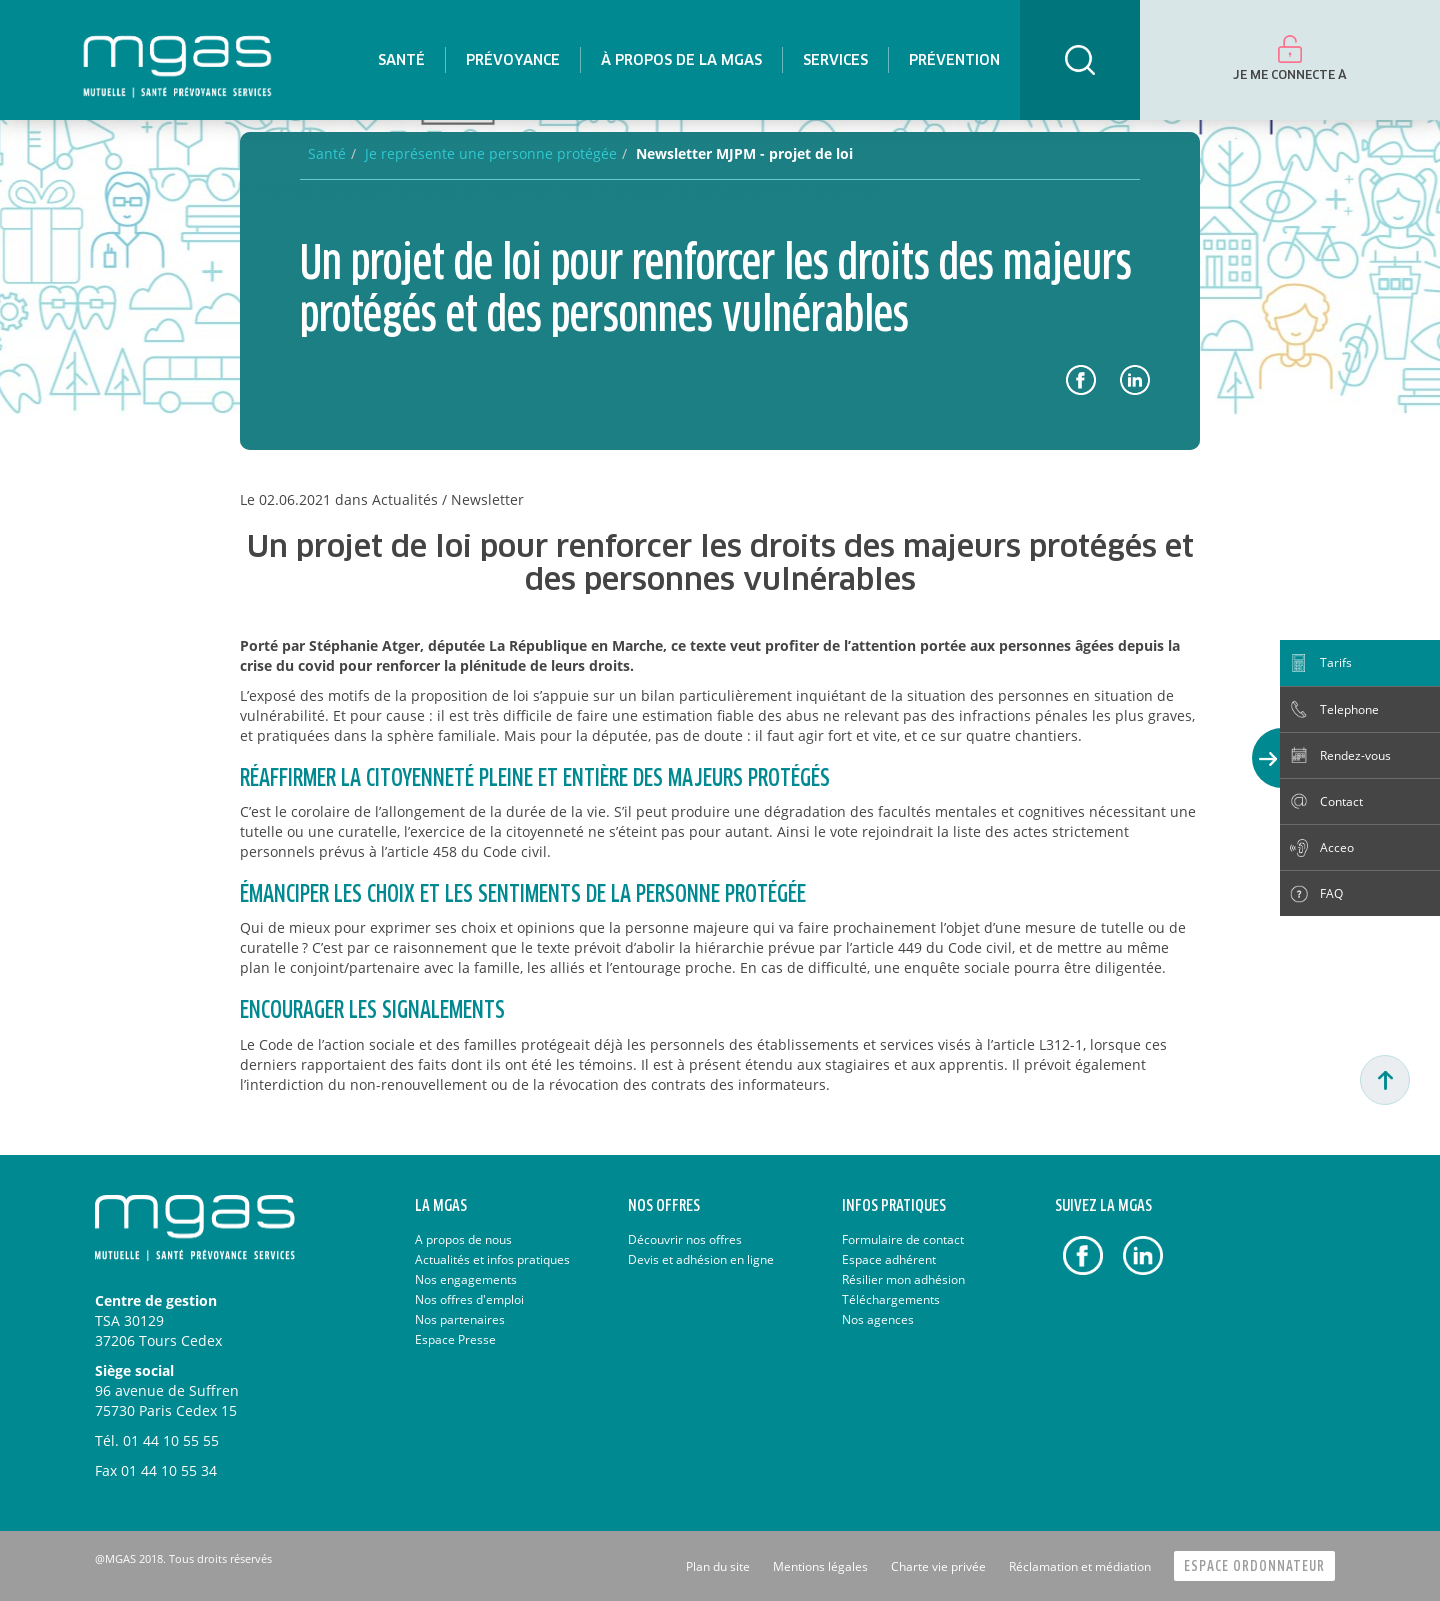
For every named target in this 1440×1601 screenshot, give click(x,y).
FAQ (1331, 893)
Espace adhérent (889, 1259)
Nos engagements (466, 1279)
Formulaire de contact (903, 1239)
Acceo (1337, 847)
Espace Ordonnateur (1254, 1566)
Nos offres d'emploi (469, 1299)
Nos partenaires (460, 1319)
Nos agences (878, 1319)
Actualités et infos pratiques (492, 1259)
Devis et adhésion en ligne (701, 1259)
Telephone (1349, 709)
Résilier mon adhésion (903, 1279)
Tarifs (1336, 662)
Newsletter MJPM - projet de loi (744, 153)
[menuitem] (401, 60)
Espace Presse (455, 1339)
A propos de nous (463, 1239)
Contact (1341, 801)
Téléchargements (891, 1299)
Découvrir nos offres (685, 1239)
